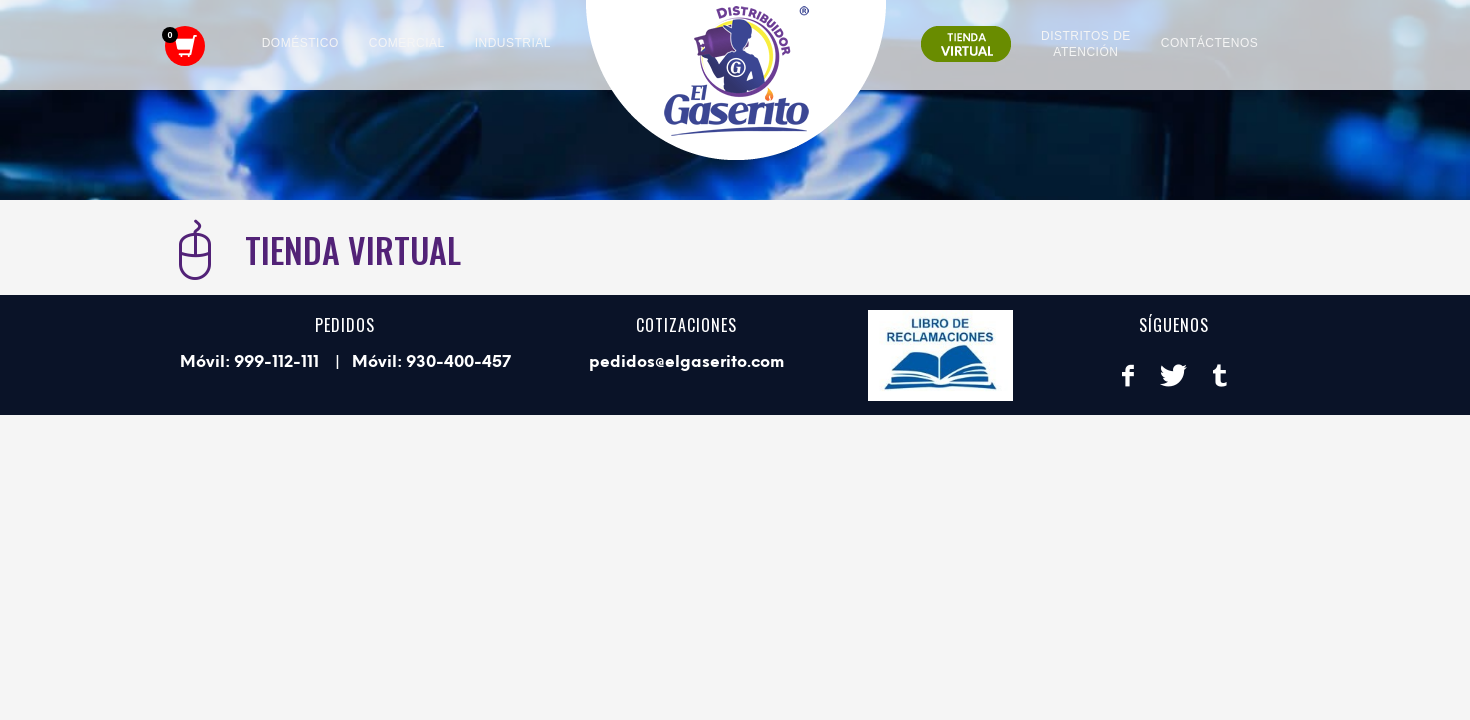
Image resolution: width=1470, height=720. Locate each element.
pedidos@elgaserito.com (686, 361)
